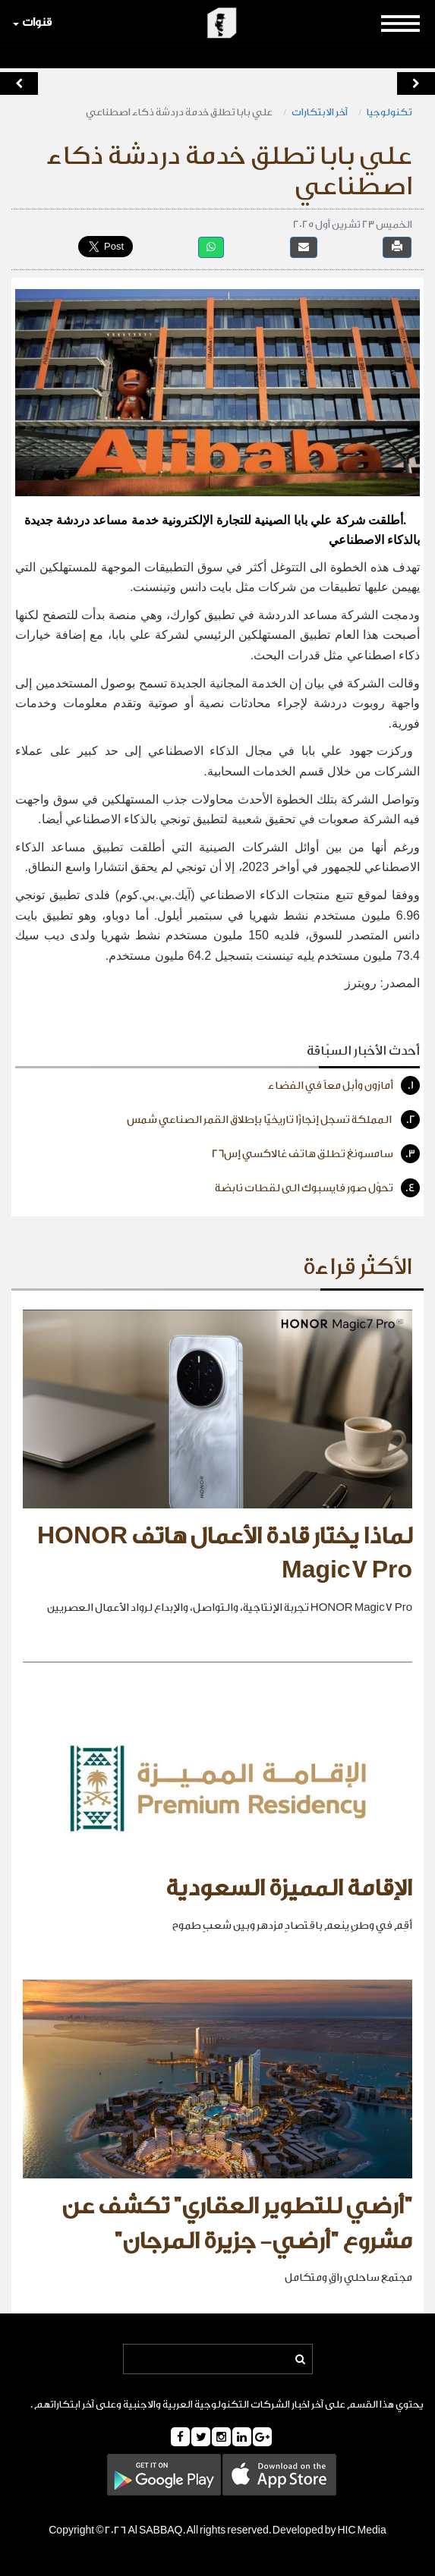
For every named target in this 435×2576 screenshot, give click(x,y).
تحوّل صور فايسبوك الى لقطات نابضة (317, 1187)
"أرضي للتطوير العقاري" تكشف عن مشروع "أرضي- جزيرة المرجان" (236, 2224)
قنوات (32, 22)
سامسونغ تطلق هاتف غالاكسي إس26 (316, 1153)
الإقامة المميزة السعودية (288, 1888)
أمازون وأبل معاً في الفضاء (344, 1085)
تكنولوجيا (389, 112)
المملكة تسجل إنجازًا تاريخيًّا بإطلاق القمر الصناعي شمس (273, 1119)
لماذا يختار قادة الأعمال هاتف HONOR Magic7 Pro (224, 1554)
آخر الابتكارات (320, 112)
